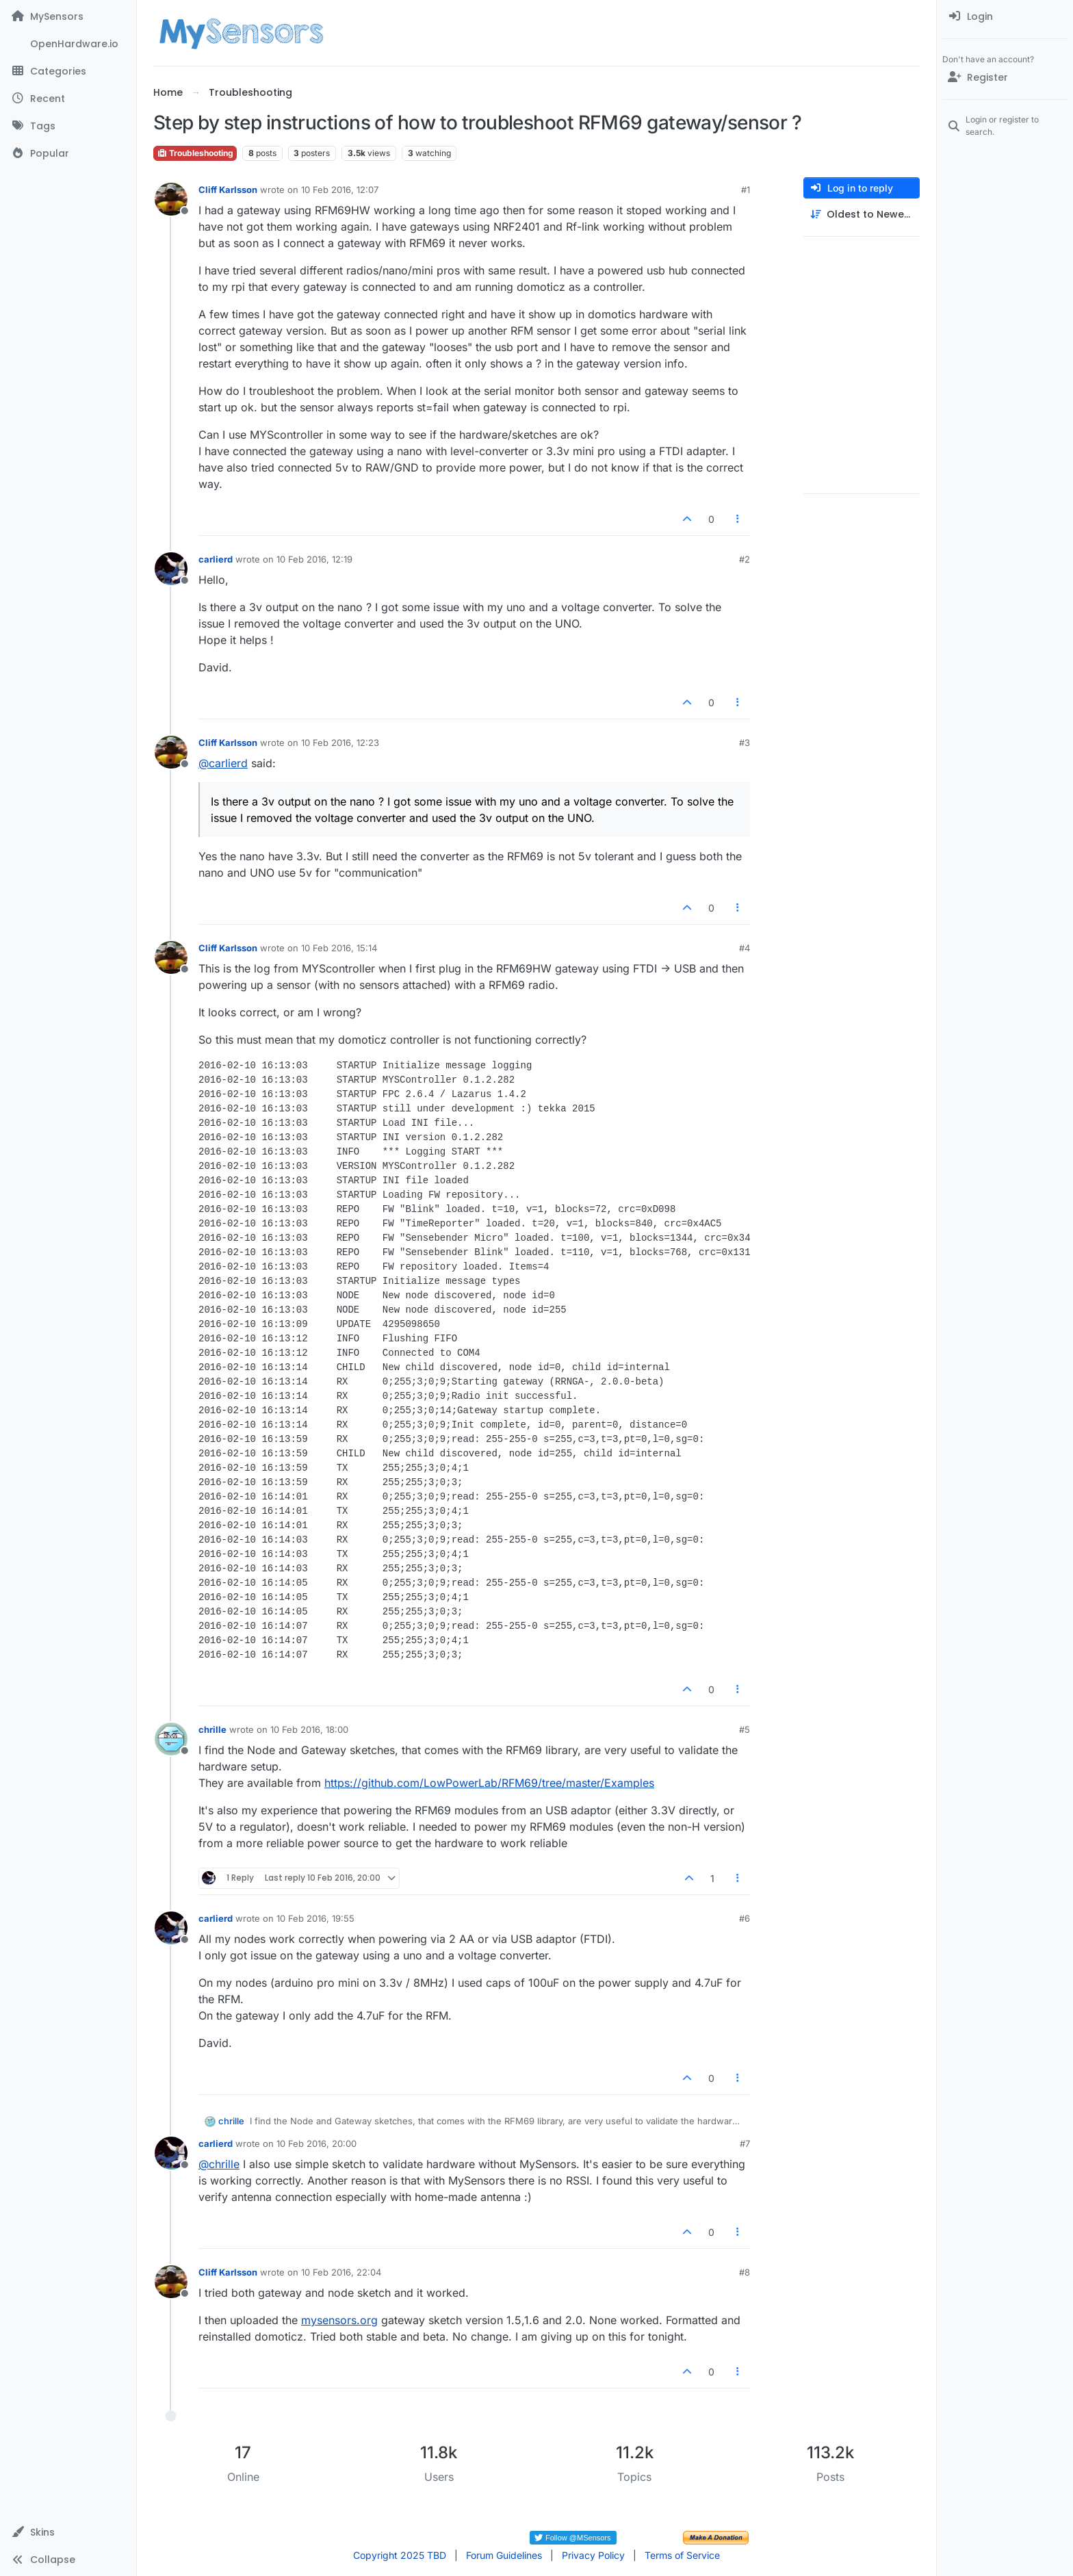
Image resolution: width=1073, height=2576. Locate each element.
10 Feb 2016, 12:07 (339, 189)
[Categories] (68, 71)
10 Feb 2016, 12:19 (314, 559)
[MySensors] (68, 16)
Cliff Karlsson (227, 189)
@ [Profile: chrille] (219, 2164)
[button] (68, 2532)
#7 (745, 2143)
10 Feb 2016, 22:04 (341, 2272)
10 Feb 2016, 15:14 (339, 947)
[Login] (1005, 16)
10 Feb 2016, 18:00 (309, 1729)
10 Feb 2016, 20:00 (316, 2143)
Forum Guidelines (504, 2555)
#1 (745, 189)
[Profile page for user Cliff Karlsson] (171, 199)
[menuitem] (1005, 16)
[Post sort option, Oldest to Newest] (861, 214)
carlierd (215, 559)
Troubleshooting (195, 153)
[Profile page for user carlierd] (171, 568)
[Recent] (68, 99)
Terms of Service (682, 2555)
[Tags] (68, 126)
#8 (744, 2272)
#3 (744, 742)
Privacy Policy (593, 2555)
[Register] (1005, 77)
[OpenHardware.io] (68, 44)
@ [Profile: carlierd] (223, 763)
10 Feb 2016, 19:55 (315, 1918)
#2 (744, 559)
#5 (744, 1729)
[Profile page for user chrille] (171, 1739)
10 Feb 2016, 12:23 (340, 742)
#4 (744, 947)
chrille (212, 1729)
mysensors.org (339, 2320)
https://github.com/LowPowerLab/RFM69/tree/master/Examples (489, 1783)
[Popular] (68, 153)
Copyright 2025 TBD (399, 2555)
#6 (744, 1918)
